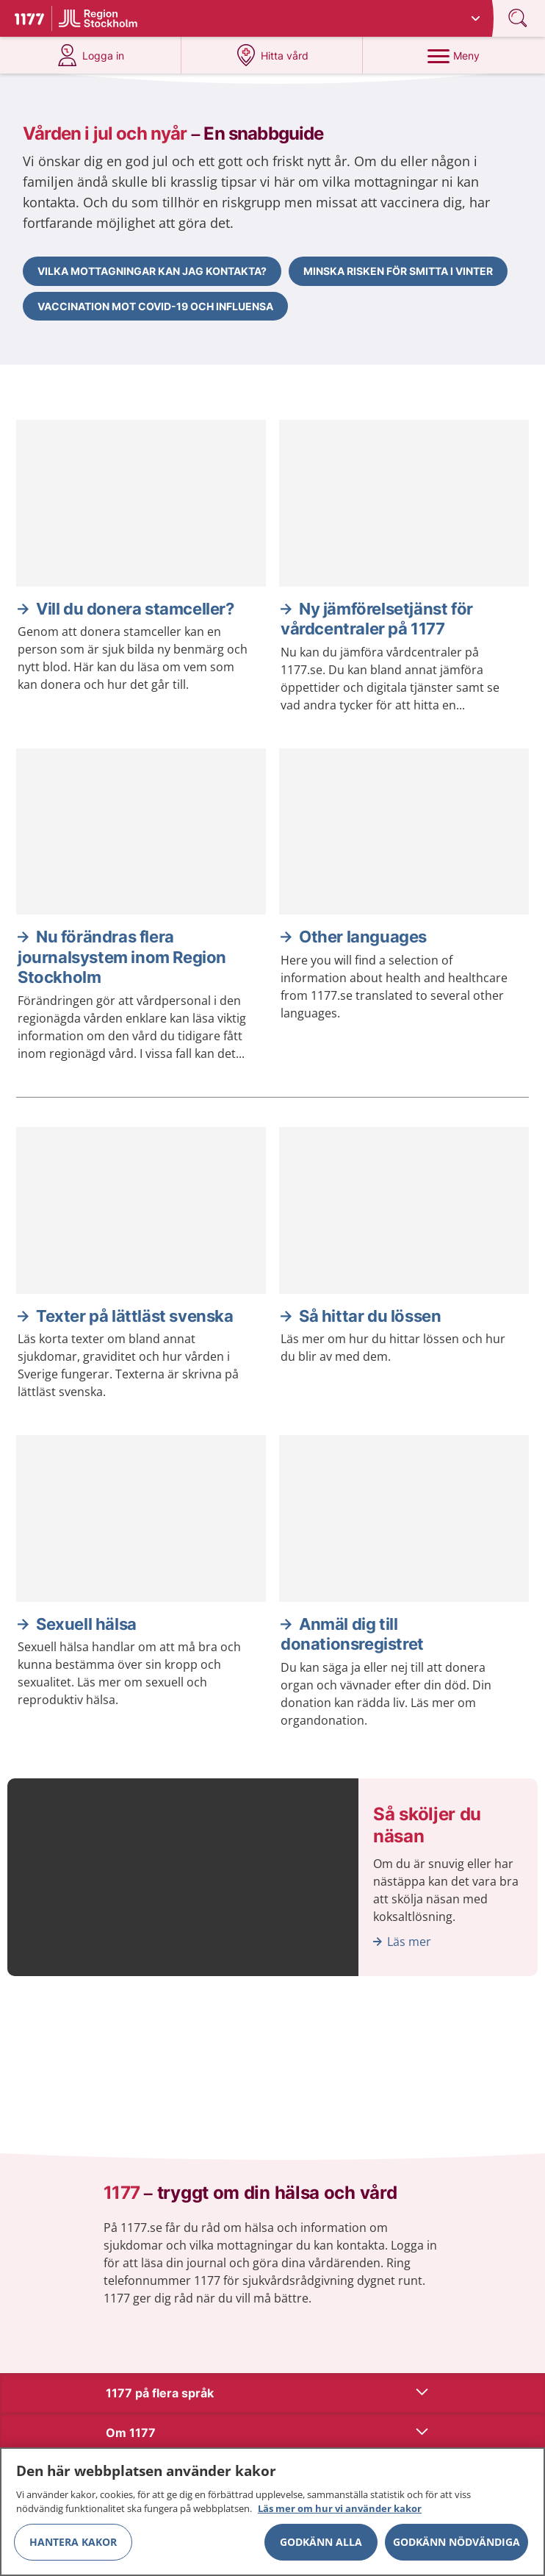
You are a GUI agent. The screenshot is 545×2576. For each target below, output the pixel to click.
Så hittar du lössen (370, 1315)
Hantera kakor (73, 2543)
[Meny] (453, 55)
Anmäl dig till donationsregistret (352, 1634)
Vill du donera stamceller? (135, 608)
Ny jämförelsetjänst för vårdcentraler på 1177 (377, 619)
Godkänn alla (321, 2543)
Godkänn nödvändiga (456, 2543)
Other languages (363, 936)
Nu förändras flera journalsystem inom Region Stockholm (122, 957)
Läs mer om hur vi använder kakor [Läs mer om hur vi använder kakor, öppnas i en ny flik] (340, 2509)
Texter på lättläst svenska (135, 1315)
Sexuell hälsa (86, 1624)
